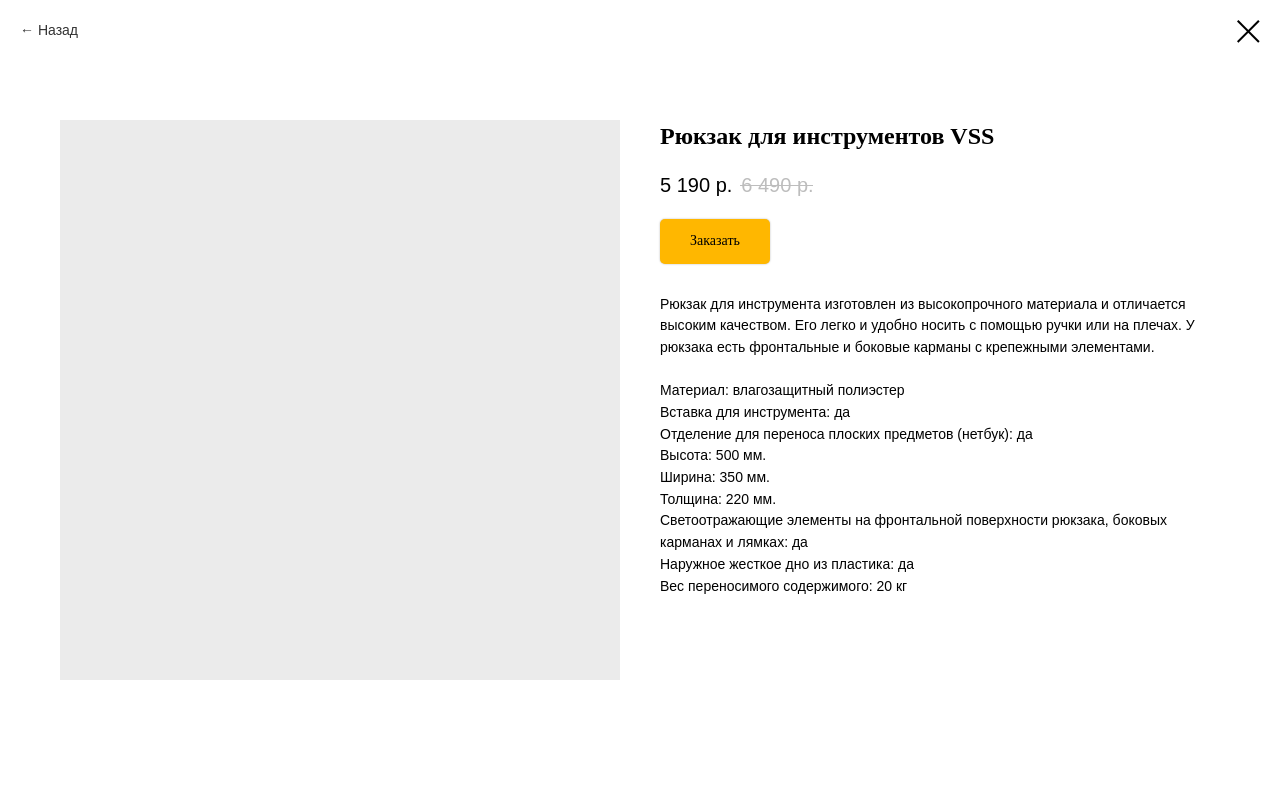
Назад (58, 30)
